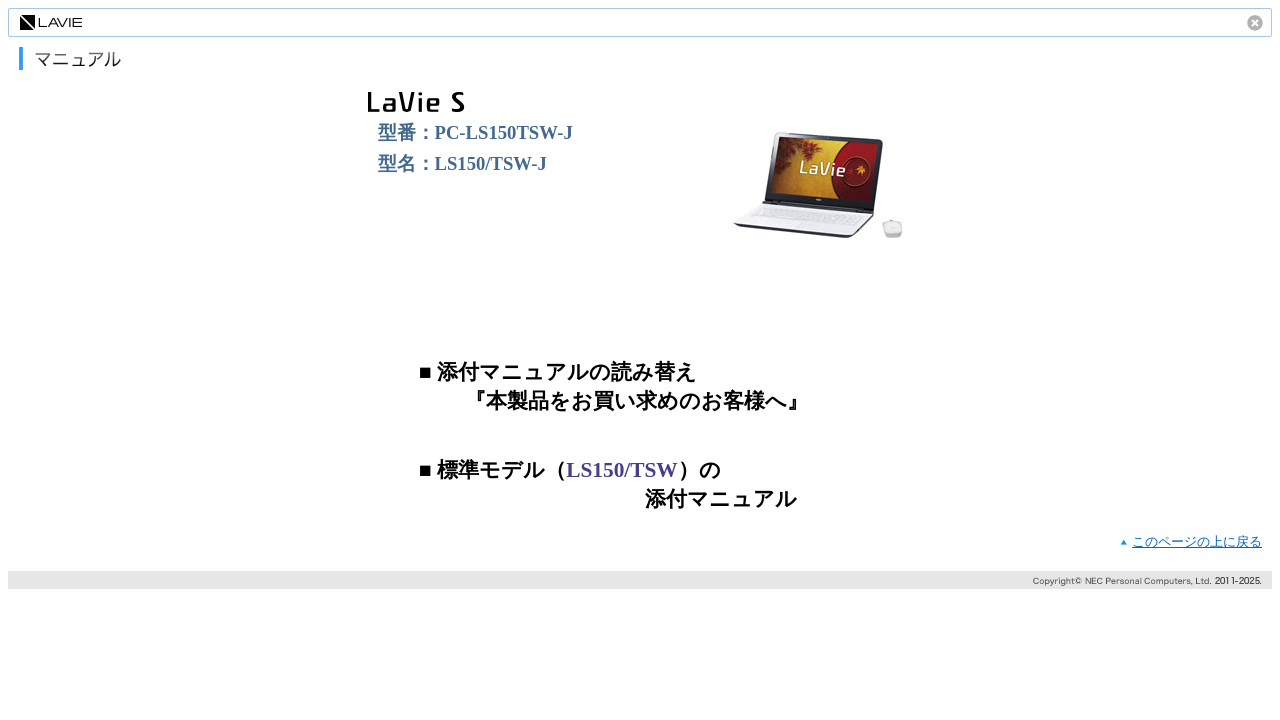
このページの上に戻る (1197, 541)
